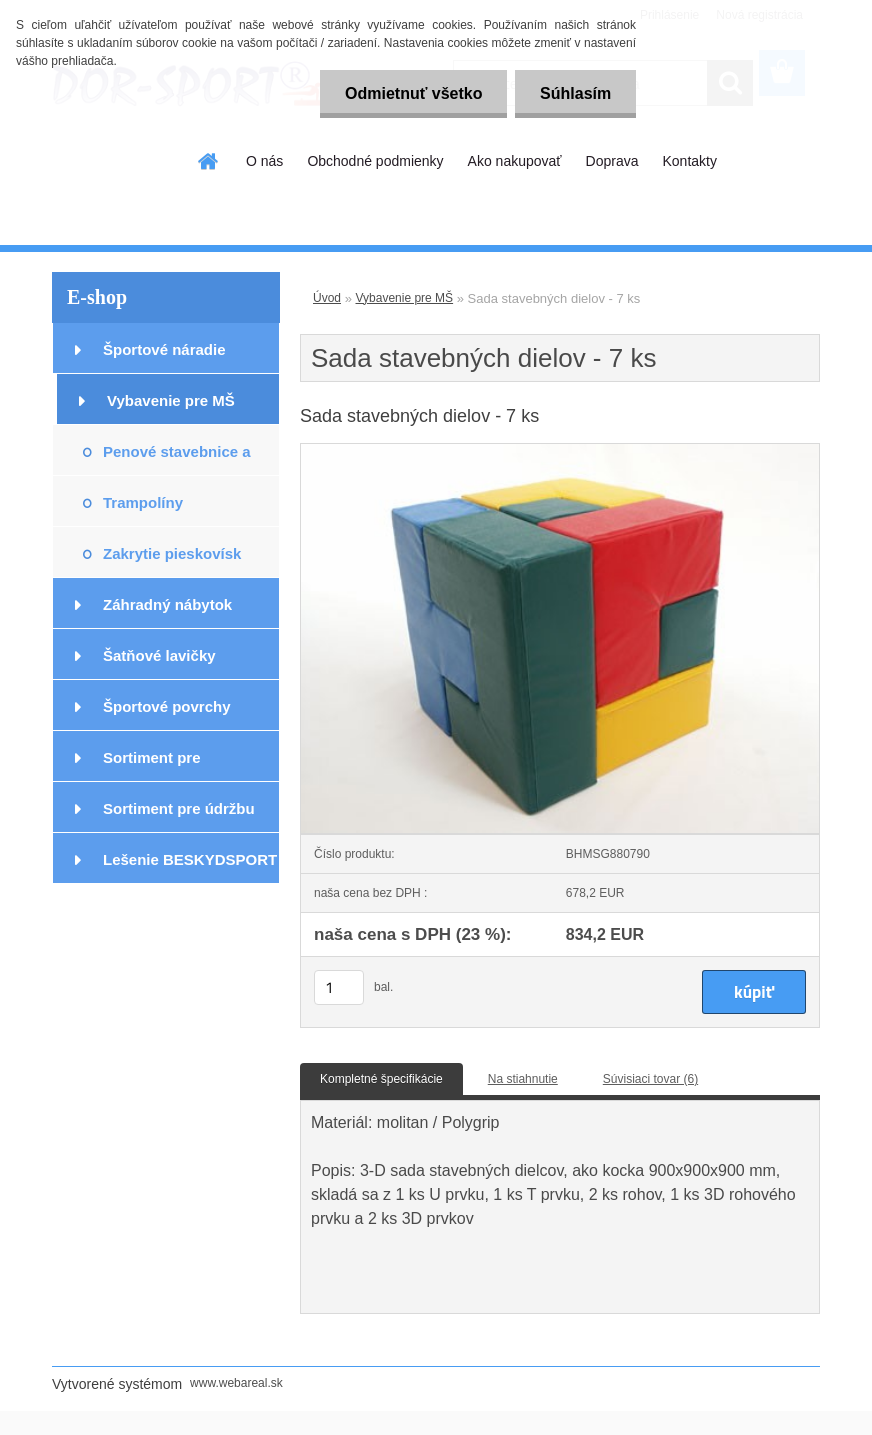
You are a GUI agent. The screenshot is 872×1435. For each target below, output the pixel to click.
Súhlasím (575, 93)
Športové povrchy (167, 706)
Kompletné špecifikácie (381, 1079)
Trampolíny (143, 502)
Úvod (327, 298)
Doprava (612, 161)
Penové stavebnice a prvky (177, 459)
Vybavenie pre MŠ (171, 400)
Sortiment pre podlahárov (152, 765)
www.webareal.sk (236, 1383)
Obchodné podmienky (375, 161)
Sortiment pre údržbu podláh (179, 816)
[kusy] (339, 987)
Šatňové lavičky (159, 655)
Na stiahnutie (523, 1079)
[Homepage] (209, 161)
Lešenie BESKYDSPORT (190, 859)
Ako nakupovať (515, 161)
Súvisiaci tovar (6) (650, 1079)
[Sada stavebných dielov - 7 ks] (560, 450)
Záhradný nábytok (167, 604)
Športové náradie (164, 349)
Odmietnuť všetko (412, 93)
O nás (264, 161)
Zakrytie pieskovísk (172, 553)
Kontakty (689, 161)
